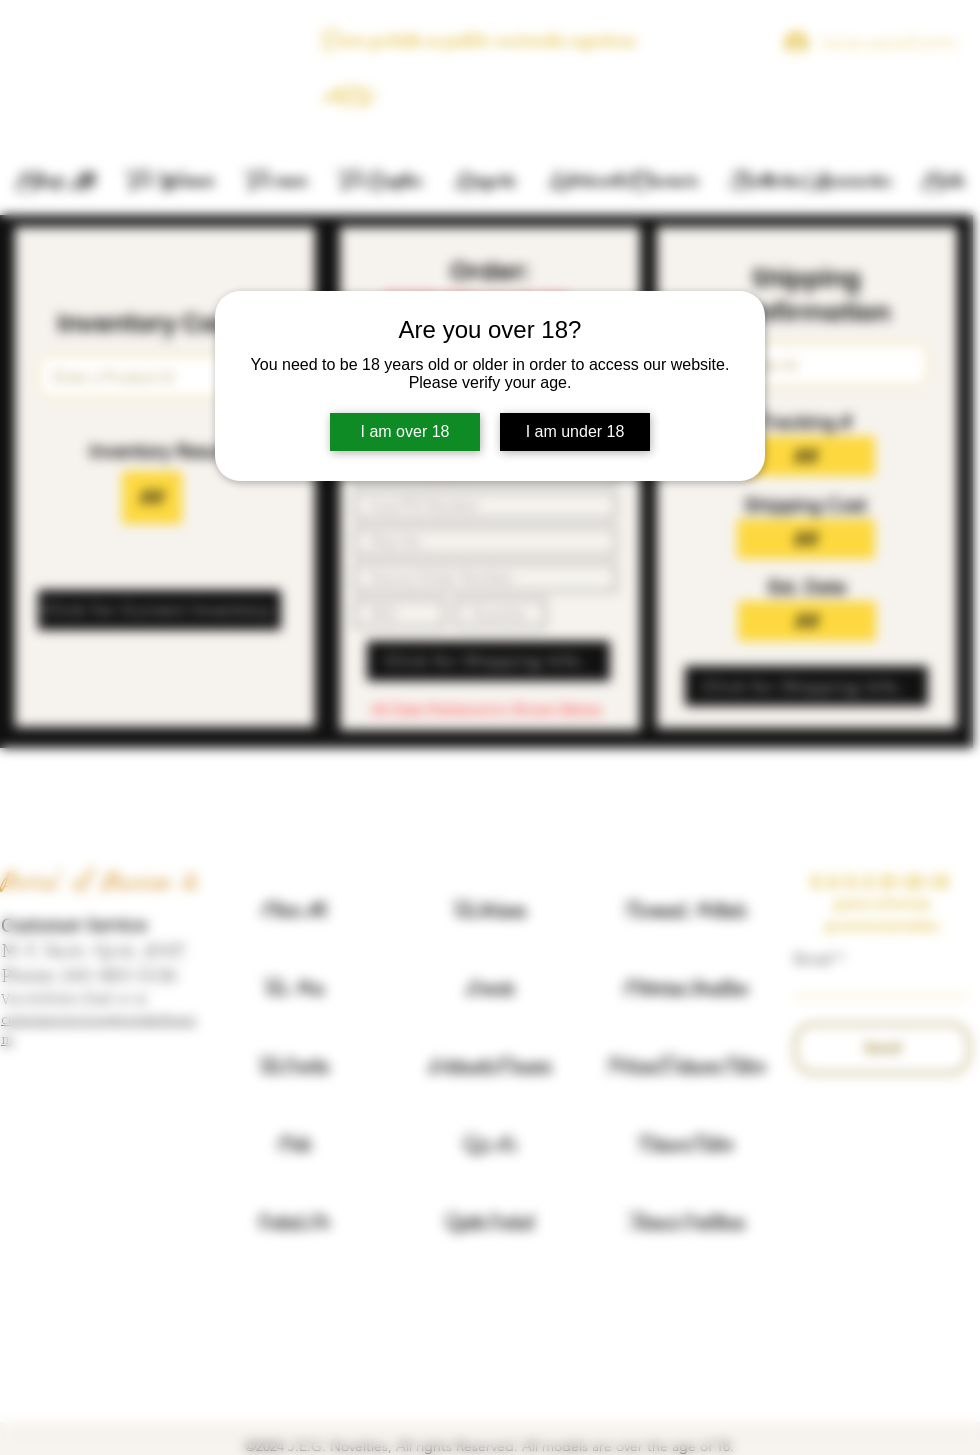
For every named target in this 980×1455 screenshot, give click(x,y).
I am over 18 (405, 431)
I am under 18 (575, 431)
